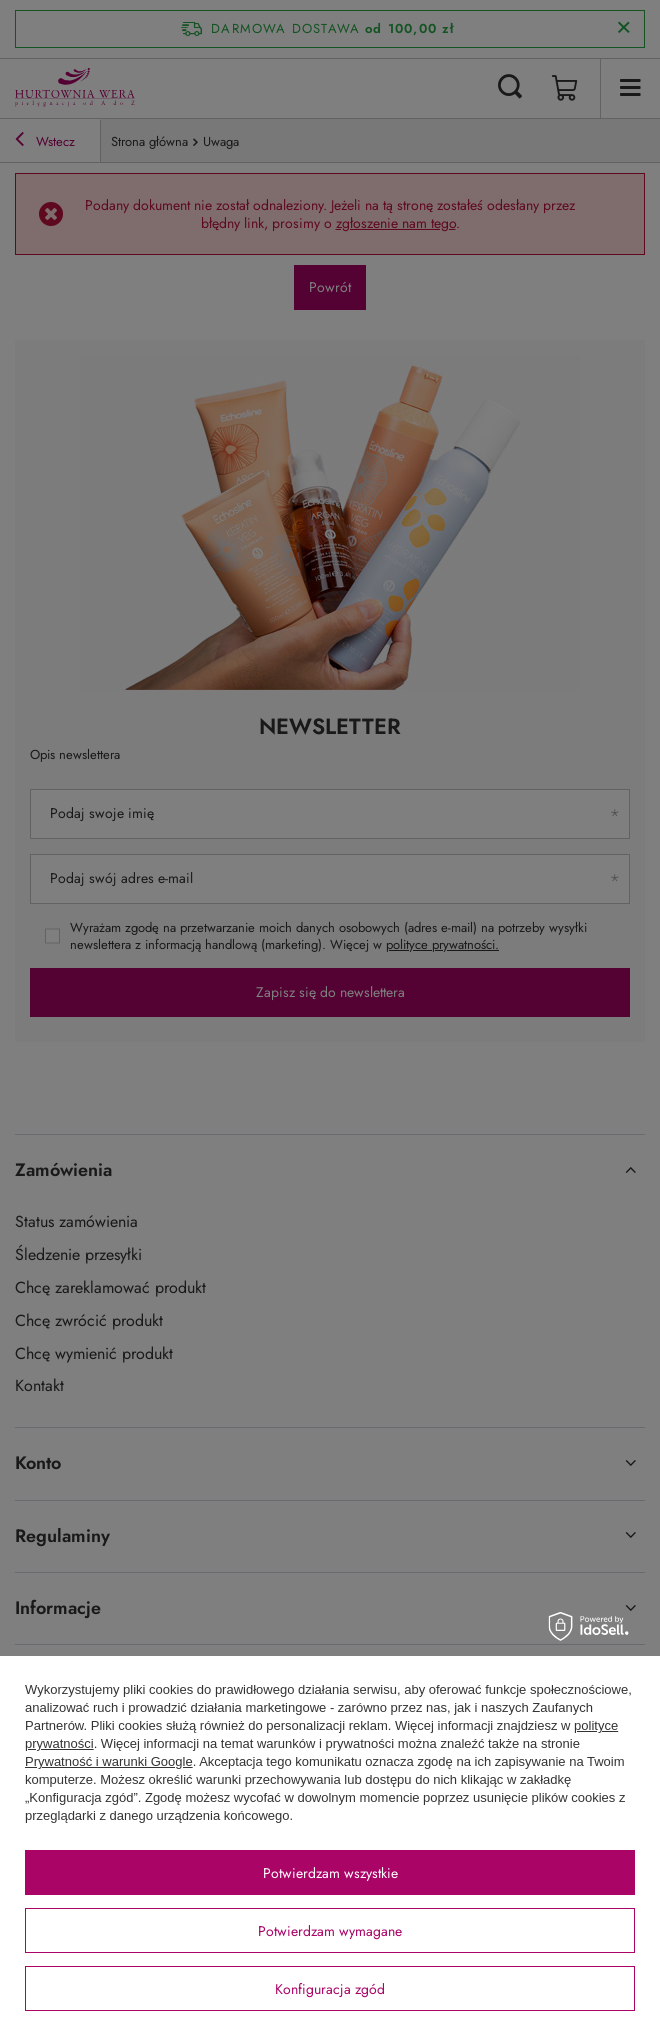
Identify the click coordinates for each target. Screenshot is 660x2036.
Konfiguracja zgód (330, 1989)
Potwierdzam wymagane (330, 1931)
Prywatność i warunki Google (109, 1761)
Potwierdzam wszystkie (330, 1873)
